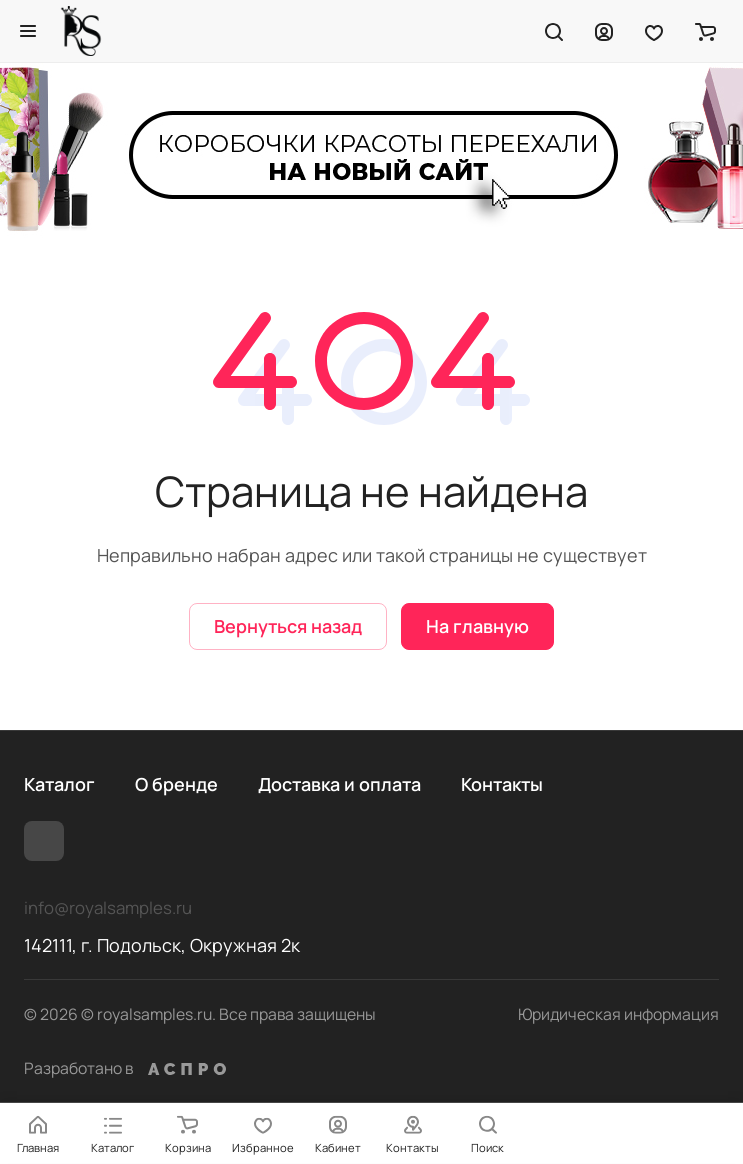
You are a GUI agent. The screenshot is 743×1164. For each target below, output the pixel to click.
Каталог (59, 784)
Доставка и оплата (339, 784)
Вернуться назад (288, 626)
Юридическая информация (618, 1014)
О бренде (176, 784)
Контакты (502, 784)
